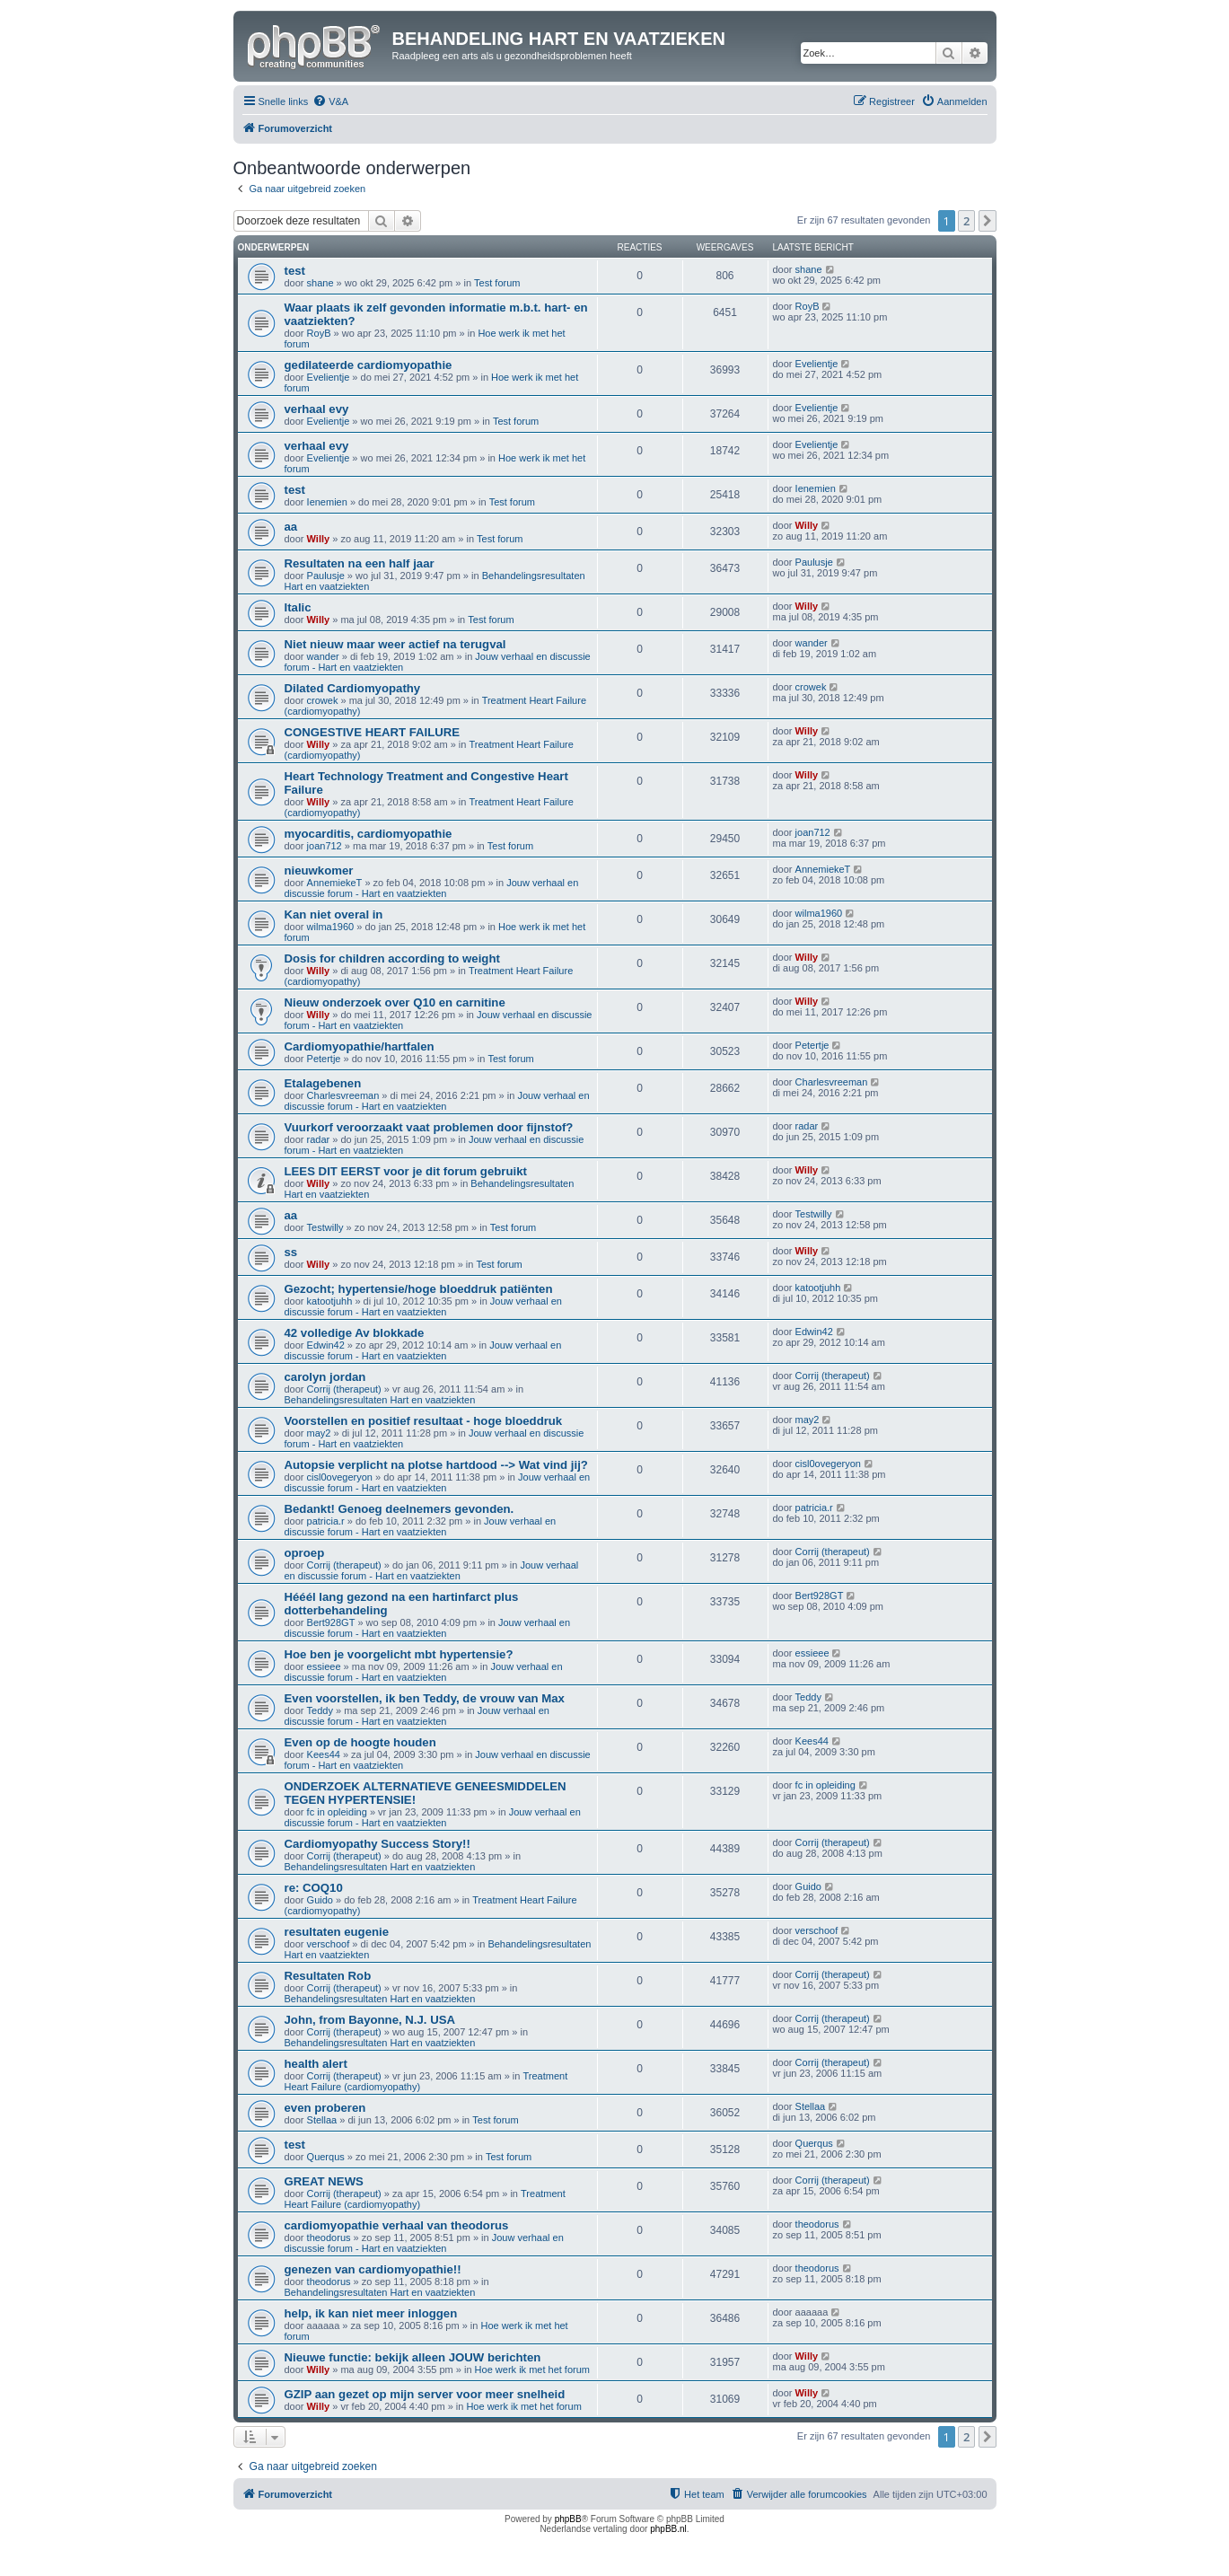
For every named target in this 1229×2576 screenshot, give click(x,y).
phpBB (568, 2519)
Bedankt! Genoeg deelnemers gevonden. (399, 1509)
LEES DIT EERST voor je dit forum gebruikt (406, 1171)
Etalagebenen (323, 1083)
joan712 (324, 845)
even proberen (325, 2107)
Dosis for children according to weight (392, 958)
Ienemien (327, 502)
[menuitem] (330, 101)
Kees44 (323, 1754)
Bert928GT (331, 1622)
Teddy (320, 1710)
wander (323, 656)
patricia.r (326, 1521)
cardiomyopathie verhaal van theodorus (397, 2225)
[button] (987, 221)
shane (320, 282)
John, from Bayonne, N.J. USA (370, 2020)
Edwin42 (326, 1345)
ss (291, 1252)
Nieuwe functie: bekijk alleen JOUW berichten (413, 2357)
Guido (320, 1900)
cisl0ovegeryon (340, 1477)
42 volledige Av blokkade (355, 1333)
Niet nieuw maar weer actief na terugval (395, 644)
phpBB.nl (668, 2529)
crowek (322, 700)
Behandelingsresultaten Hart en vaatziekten (380, 1399)
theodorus (329, 2237)
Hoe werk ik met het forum (532, 2369)
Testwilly (325, 1227)
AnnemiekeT (335, 882)
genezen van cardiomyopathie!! (373, 2269)
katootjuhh (330, 1301)
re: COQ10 (314, 1888)
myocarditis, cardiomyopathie (368, 833)
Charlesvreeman (343, 1095)
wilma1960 (331, 926)
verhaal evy (317, 409)
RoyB (319, 333)
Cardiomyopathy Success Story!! (377, 1844)
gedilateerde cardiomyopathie (368, 365)
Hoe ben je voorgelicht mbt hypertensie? (399, 1654)
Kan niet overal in (334, 914)
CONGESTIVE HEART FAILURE (373, 732)
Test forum (497, 282)
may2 (319, 1433)
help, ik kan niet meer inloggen (371, 2313)
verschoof (328, 1944)
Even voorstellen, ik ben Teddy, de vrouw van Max (425, 1698)
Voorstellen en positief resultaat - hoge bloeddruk (424, 1421)
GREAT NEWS (324, 2181)
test (295, 270)
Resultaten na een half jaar (360, 563)
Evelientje (328, 377)
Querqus (326, 2156)
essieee (324, 1666)
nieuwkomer (319, 870)
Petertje (324, 1058)
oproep (305, 1553)
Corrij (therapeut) (344, 1389)
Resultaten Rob (328, 1976)
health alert (316, 2063)
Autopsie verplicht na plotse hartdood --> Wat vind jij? (436, 1465)
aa (291, 526)
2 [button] (966, 221)
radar (318, 1139)
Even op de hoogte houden (360, 1742)
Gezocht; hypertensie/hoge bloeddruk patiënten (419, 1289)
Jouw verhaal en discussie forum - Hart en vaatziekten (432, 888)
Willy (318, 538)
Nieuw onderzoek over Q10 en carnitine (395, 1002)
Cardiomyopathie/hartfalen (360, 1046)
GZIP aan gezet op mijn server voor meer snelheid (425, 2394)
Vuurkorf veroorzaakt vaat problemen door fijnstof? (429, 1127)
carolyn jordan (325, 1377)
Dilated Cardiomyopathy (353, 688)
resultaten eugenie (337, 1932)
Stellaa (322, 2119)
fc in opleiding (337, 1812)
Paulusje (326, 575)
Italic (298, 607)
